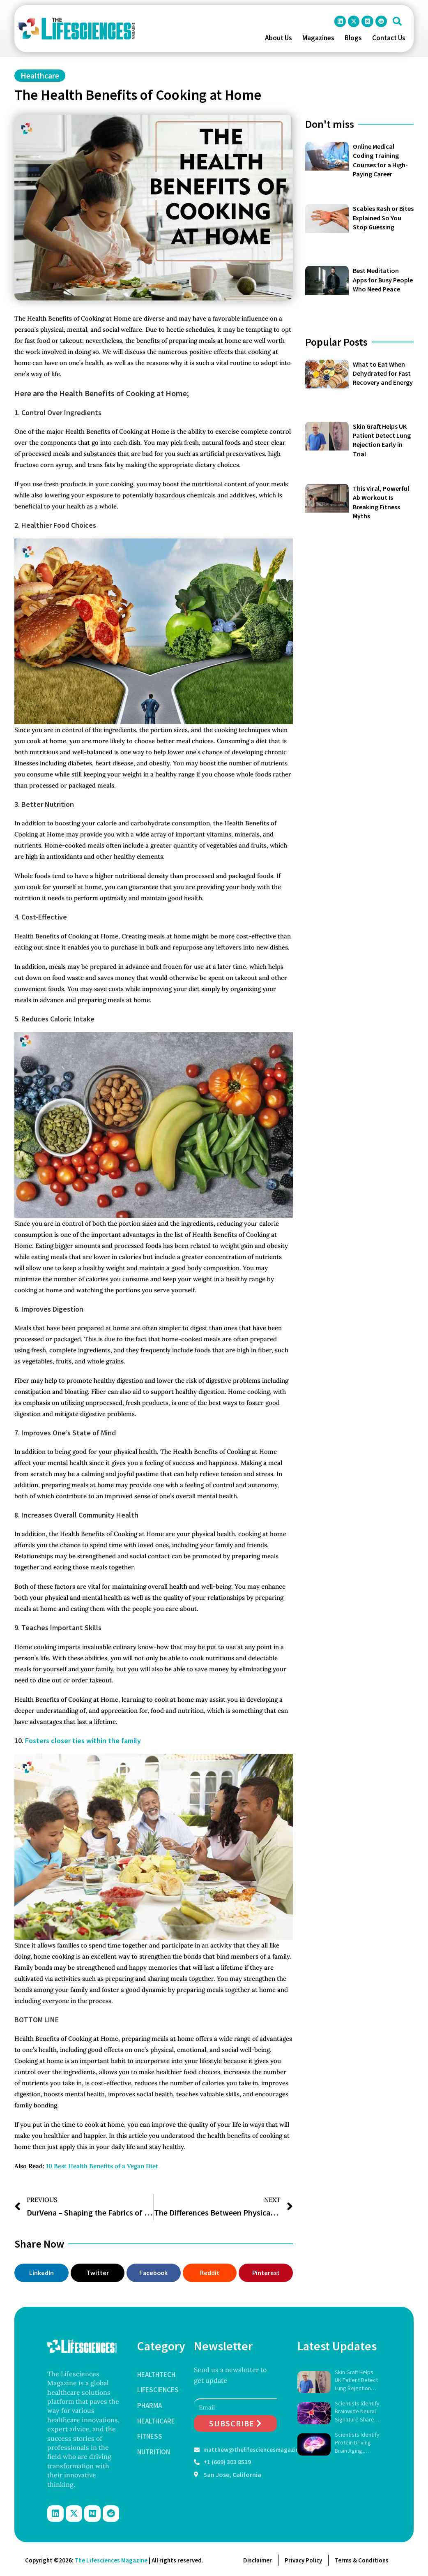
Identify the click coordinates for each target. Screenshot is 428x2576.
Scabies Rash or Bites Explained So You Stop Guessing (383, 217)
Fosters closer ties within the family (83, 1740)
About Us (278, 37)
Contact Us (388, 37)
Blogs (353, 37)
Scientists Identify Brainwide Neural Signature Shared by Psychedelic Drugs (357, 2412)
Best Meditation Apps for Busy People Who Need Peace (383, 279)
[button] (397, 21)
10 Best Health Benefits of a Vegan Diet (102, 2166)
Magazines (318, 37)
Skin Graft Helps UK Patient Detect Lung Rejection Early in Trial (356, 2380)
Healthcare (40, 75)
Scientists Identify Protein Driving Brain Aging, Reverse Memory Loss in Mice (357, 2443)
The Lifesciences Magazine (111, 2560)
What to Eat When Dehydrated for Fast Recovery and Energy (383, 373)
